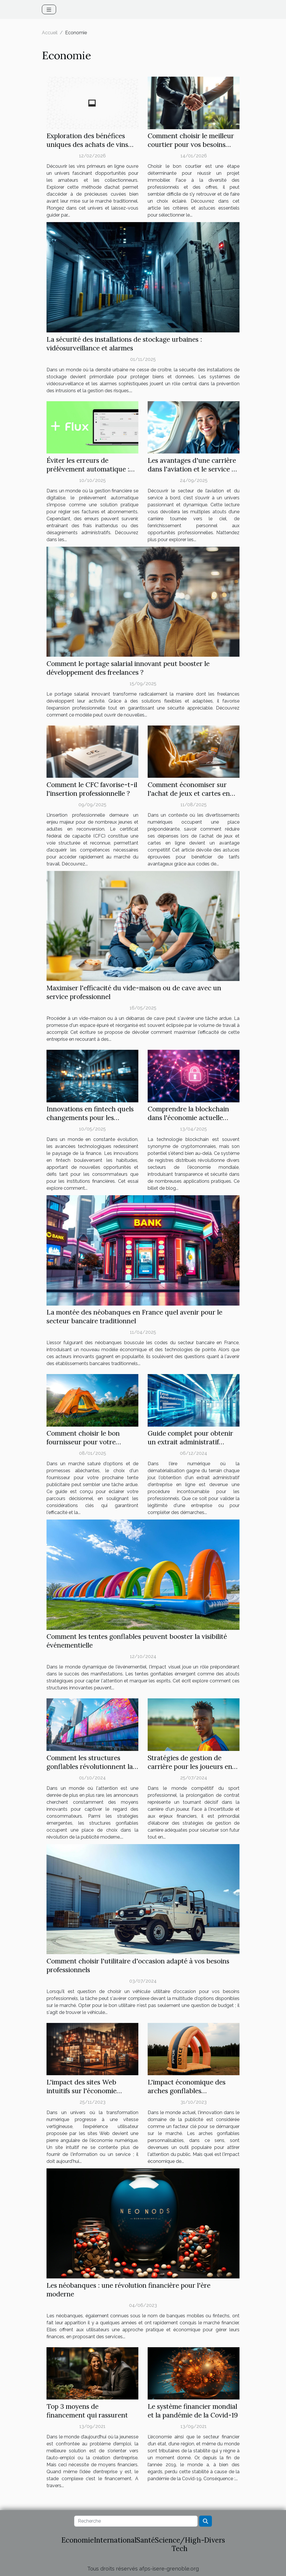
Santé (145, 2540)
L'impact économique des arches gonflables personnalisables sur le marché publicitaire (187, 2095)
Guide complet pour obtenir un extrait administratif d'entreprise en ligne (190, 1442)
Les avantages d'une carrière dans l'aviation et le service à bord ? (192, 469)
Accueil (50, 32)
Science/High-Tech (180, 2544)
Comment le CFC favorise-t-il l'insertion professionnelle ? (92, 789)
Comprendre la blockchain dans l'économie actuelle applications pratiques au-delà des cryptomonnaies (188, 1122)
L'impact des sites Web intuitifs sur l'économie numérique (82, 2091)
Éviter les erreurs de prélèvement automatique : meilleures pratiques (88, 469)
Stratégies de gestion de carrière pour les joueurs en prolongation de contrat (190, 1766)
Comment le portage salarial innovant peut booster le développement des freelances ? (128, 667)
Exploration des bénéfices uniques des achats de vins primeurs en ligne (87, 144)
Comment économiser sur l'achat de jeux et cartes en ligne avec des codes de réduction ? (189, 797)
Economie (77, 2540)
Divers (214, 2540)
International (115, 2540)
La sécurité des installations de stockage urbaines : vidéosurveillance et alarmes (124, 343)
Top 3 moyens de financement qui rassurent (87, 2410)
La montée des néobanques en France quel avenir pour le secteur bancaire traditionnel (134, 1316)
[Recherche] (135, 2521)
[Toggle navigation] (49, 9)
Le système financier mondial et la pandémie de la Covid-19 (193, 2410)
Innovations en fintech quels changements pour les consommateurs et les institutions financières (90, 1122)
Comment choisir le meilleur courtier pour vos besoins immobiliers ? (191, 144)
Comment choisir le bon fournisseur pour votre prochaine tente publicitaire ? (92, 1442)
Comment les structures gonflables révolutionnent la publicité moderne (90, 1766)
